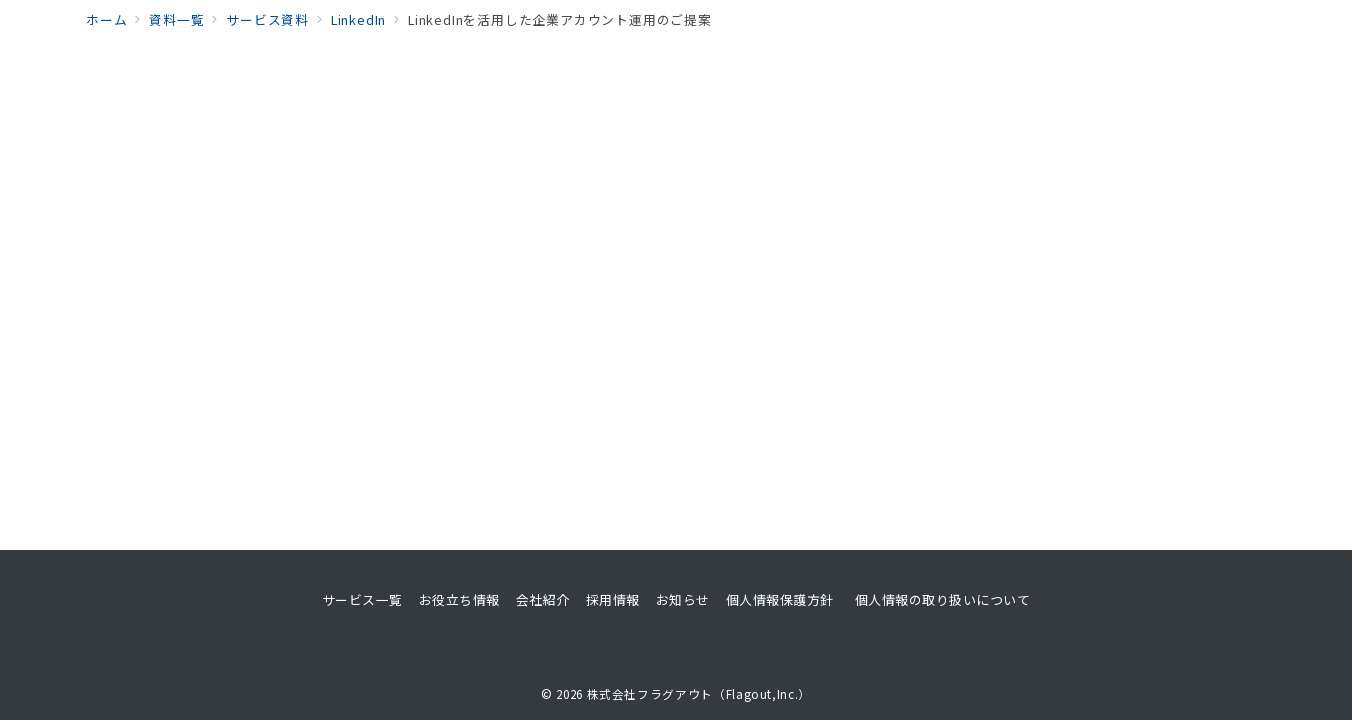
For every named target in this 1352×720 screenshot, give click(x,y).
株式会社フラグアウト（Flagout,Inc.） (699, 694)
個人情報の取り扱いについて (943, 599)
